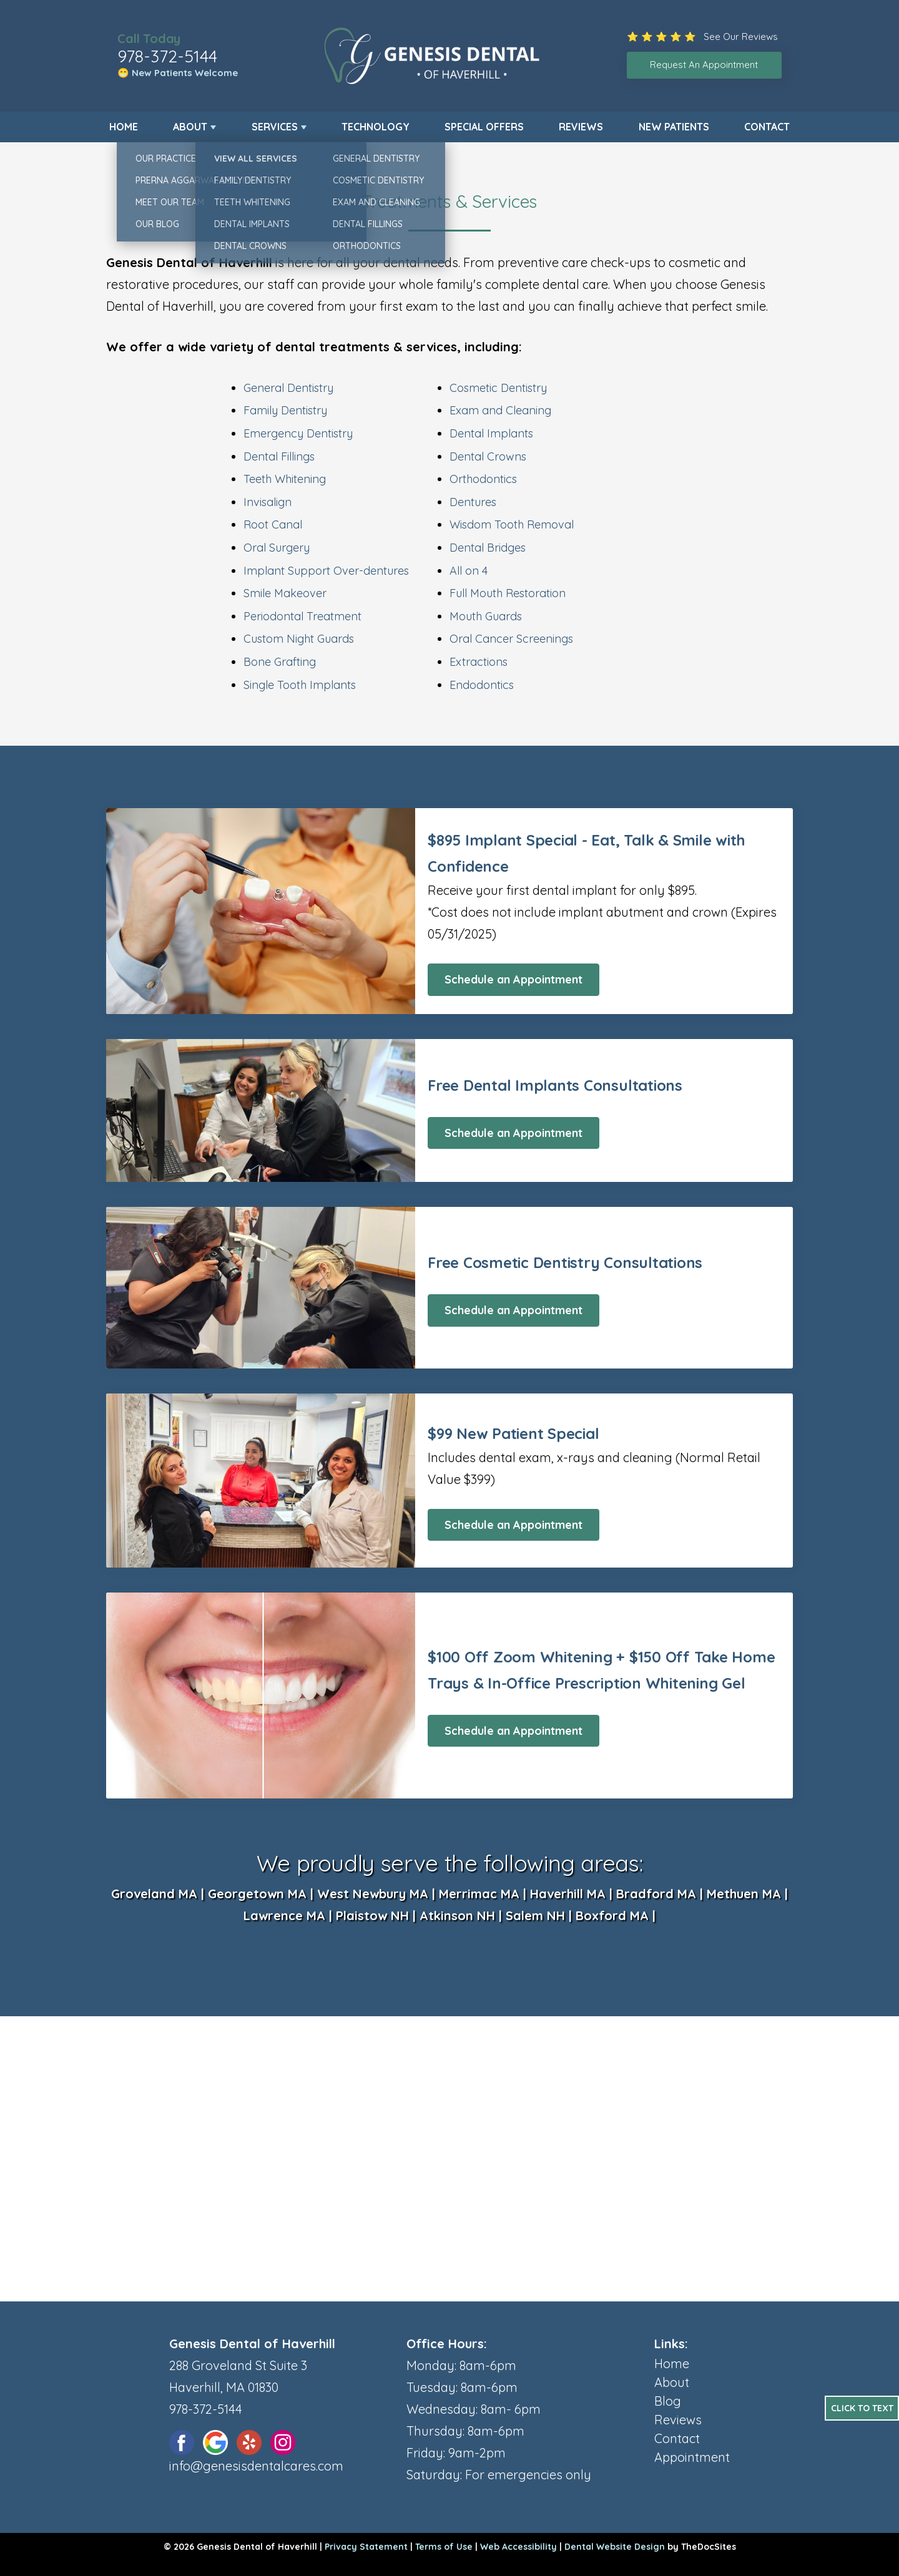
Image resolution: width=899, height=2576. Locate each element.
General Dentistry (288, 388)
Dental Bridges (488, 547)
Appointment (692, 2457)
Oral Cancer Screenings (511, 639)
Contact (767, 126)
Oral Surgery (276, 547)
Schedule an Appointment (513, 979)
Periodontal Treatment (302, 616)
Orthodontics (483, 479)
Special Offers (484, 126)
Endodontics (482, 685)
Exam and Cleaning (500, 410)
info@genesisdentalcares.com (256, 2466)
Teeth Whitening (284, 479)
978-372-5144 (167, 56)
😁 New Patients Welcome (177, 73)
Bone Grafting (279, 662)
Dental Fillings (279, 456)
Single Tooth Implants (299, 685)
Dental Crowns (488, 456)
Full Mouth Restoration (508, 593)
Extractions (479, 662)
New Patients (674, 126)
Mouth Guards (486, 616)
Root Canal (272, 524)
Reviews (581, 126)
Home (123, 126)
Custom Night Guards (298, 639)
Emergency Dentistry (298, 433)
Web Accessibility (518, 2546)
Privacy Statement (366, 2546)
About (190, 126)
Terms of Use (444, 2546)
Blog (667, 2401)
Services (275, 126)
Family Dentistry (285, 410)
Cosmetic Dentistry (498, 388)
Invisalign (267, 502)
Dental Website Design (614, 2546)
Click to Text (862, 2408)
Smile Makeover (285, 593)
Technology (375, 126)
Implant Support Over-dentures (326, 571)
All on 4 (469, 571)
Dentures (473, 502)
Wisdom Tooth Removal (512, 524)
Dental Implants (491, 433)
